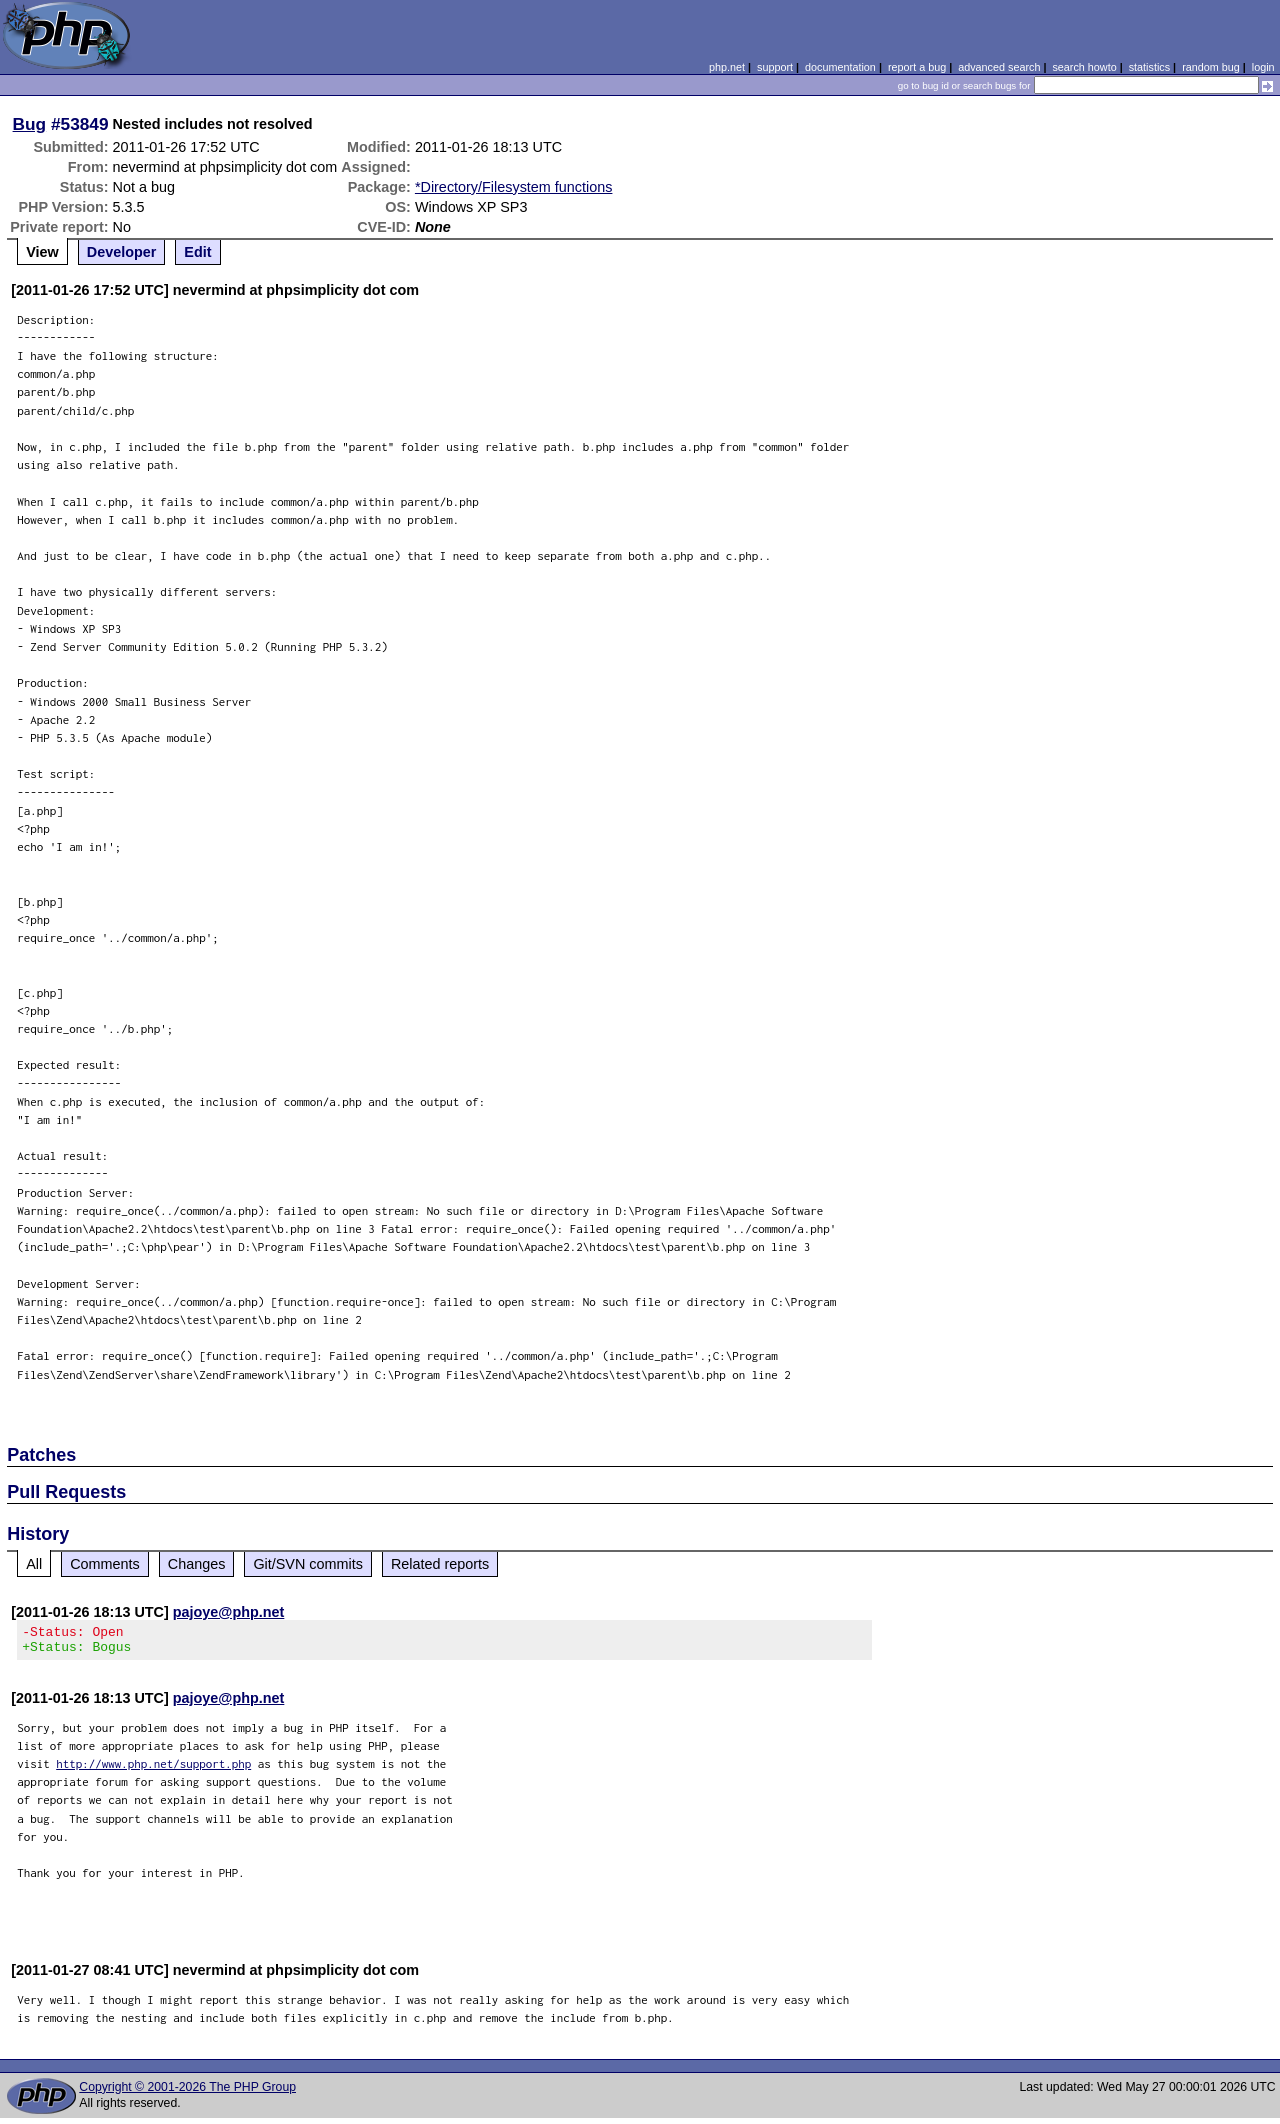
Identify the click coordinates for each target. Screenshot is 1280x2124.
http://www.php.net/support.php (153, 1769)
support (775, 67)
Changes (197, 1564)
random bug (1211, 67)
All (34, 1564)
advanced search (999, 67)
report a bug (917, 67)
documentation (840, 67)
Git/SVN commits (308, 1564)
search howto (1084, 67)
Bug (30, 124)
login (1263, 67)
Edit (197, 252)
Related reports (440, 1564)
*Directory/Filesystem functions (514, 187)
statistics (1149, 67)
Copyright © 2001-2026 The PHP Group (187, 2093)
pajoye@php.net (229, 1612)
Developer (122, 252)
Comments (105, 1564)
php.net (727, 67)
